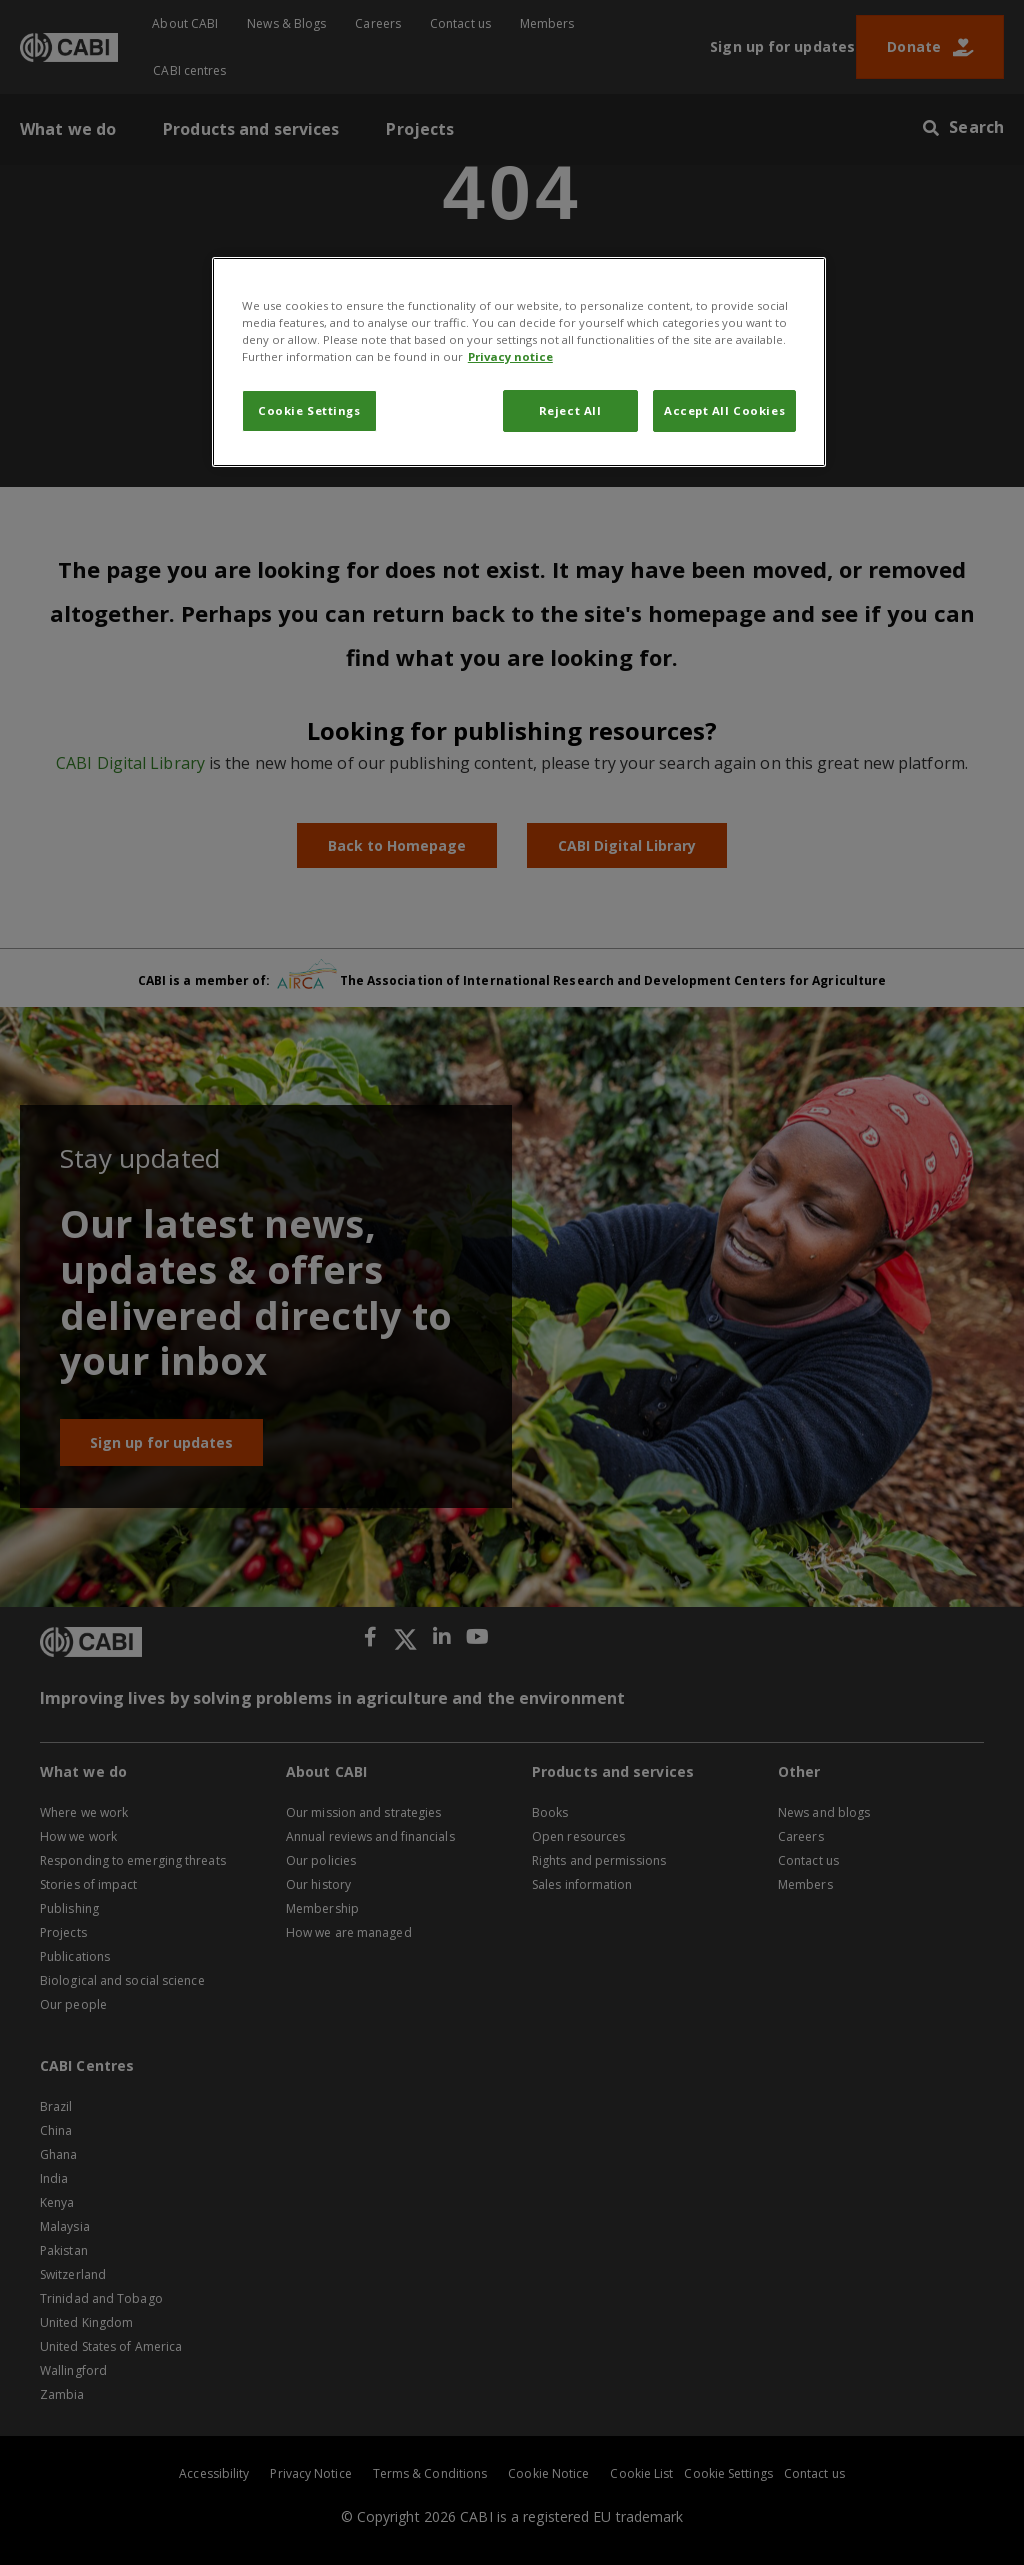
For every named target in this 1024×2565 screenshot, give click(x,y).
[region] (519, 362)
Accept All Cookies (724, 410)
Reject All (570, 410)
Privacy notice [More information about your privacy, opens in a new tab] (510, 356)
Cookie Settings (309, 410)
